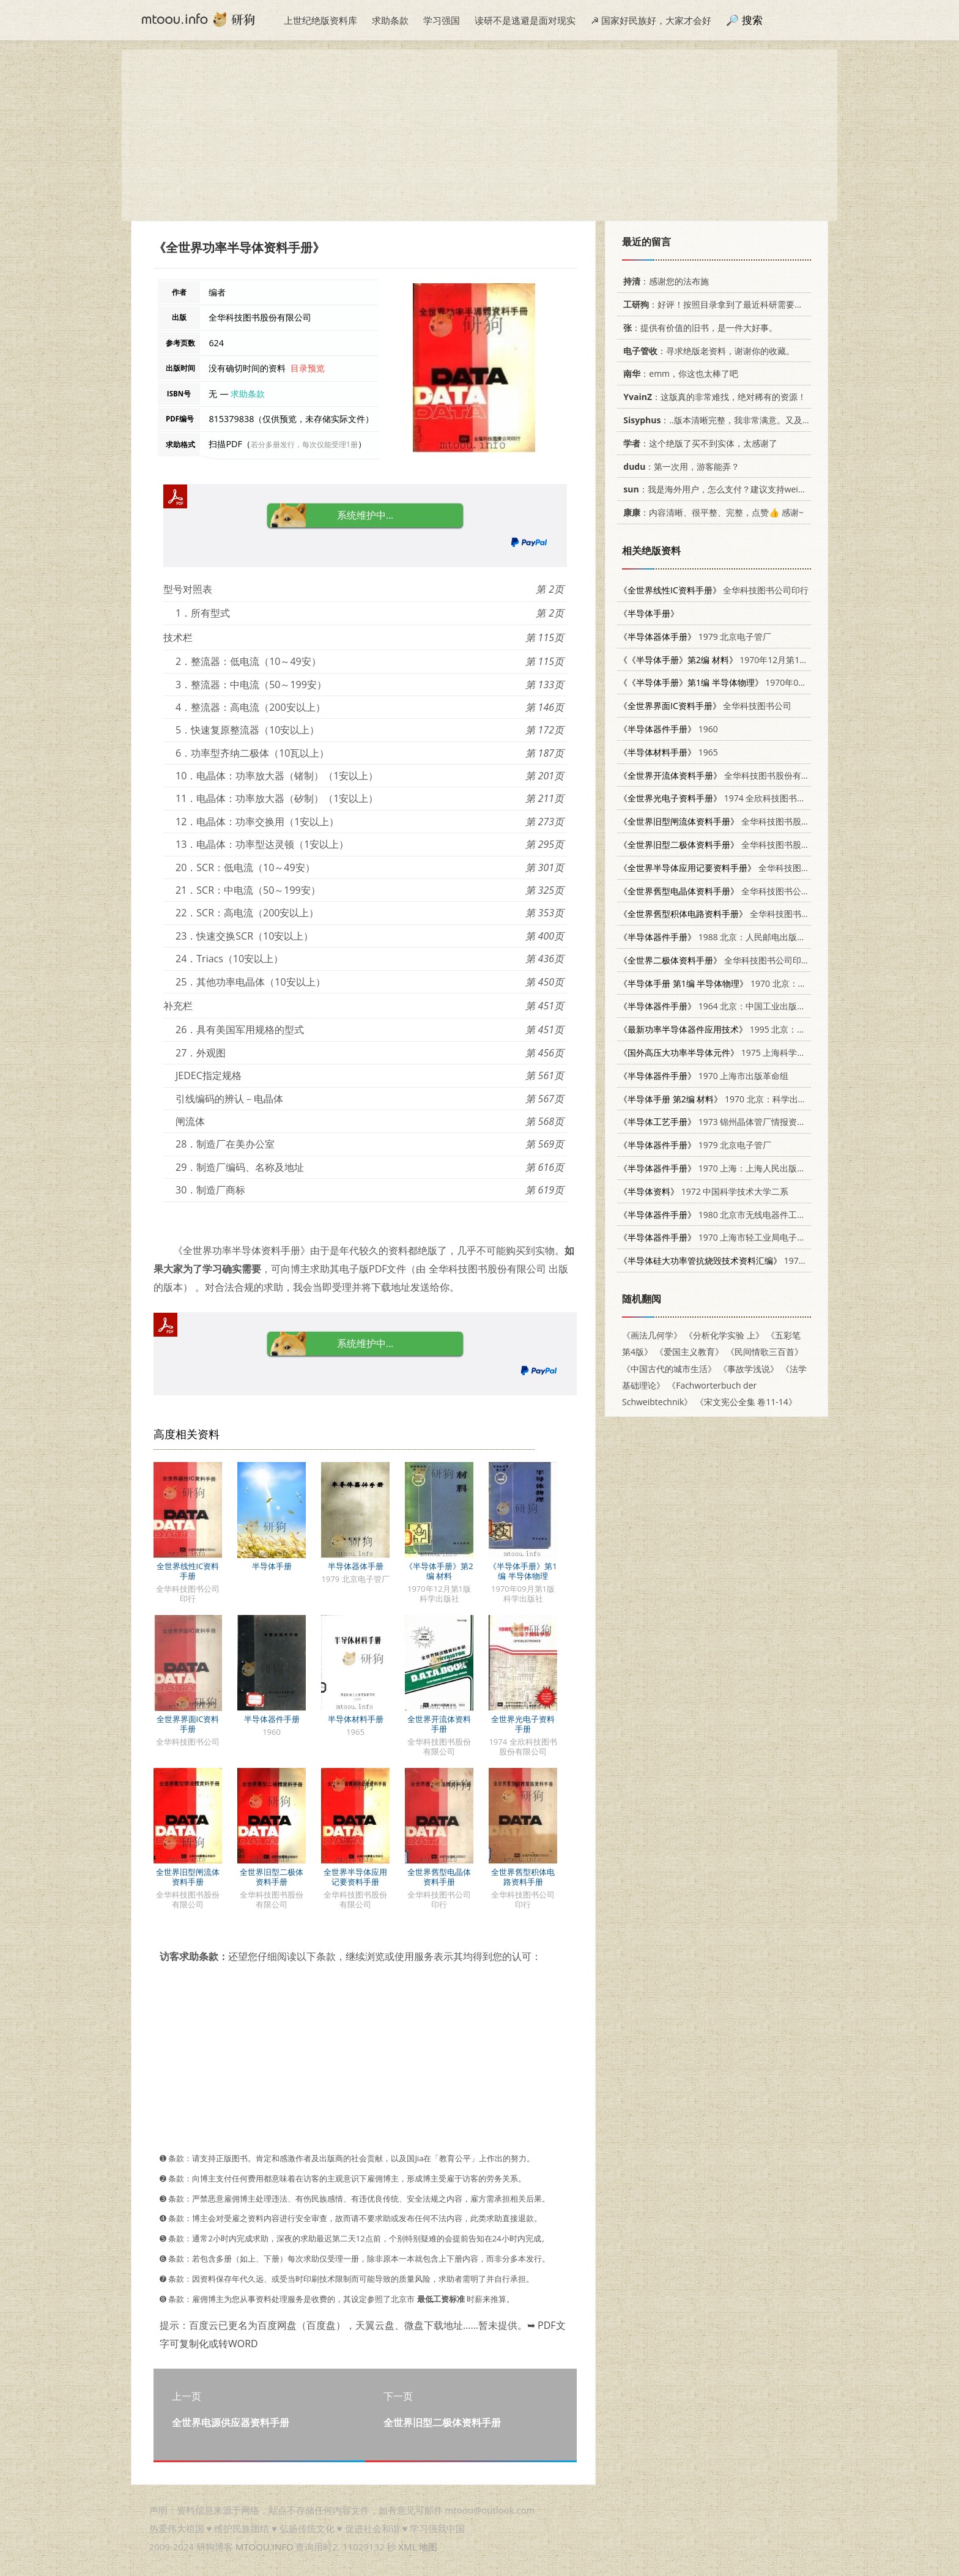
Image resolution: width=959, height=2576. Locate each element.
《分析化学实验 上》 (724, 1335)
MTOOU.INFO (264, 2547)
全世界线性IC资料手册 (188, 1571)
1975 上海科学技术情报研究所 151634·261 (762, 1052)
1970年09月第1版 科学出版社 (749, 682)
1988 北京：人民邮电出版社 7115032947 (738, 937)
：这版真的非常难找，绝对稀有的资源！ (712, 397)
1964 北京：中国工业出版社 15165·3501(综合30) (752, 1006)
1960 (668, 729)
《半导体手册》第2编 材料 (439, 1571)
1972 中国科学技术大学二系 (703, 1191)
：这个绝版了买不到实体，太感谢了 (698, 443)
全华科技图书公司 (705, 705)
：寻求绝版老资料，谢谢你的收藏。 (706, 351)
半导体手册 (272, 1566)
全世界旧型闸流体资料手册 (188, 1876)
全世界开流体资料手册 (439, 1723)
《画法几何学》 (652, 1335)
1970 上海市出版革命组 (703, 1076)
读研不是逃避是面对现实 (525, 20)
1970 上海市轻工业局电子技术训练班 (729, 1237)
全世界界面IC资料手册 (188, 1723)
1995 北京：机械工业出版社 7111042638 (763, 1029)
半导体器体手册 (355, 1566)
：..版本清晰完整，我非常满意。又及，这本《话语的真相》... (757, 420)
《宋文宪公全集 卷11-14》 (746, 1402)
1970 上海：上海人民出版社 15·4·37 (728, 1168)
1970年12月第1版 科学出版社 (736, 660)
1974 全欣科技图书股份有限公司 (733, 798)
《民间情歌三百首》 (764, 1351)
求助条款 (390, 20)
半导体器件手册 (272, 1718)
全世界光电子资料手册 (523, 1723)
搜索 (752, 20)
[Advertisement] (479, 135)
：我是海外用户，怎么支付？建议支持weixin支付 (723, 489)
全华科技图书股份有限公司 (723, 775)
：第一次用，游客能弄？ (679, 466)
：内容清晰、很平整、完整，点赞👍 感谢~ (711, 512)
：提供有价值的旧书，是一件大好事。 (698, 327)
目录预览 (308, 368)
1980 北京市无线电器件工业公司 (721, 1214)
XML (407, 2547)
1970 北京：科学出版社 (717, 1099)
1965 (668, 752)
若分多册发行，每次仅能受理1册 (304, 444)
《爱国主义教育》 (689, 1351)
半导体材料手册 (355, 1718)
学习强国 (441, 20)
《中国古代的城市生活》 (669, 1369)
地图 (428, 2547)
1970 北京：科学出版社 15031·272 (751, 983)
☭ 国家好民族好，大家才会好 (651, 20)
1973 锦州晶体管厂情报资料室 (716, 1121)
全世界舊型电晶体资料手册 (439, 1876)
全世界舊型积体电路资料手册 (523, 1876)
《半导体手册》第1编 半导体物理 (523, 1571)
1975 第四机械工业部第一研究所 (763, 1260)
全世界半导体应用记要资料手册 (355, 1876)
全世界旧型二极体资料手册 (271, 1876)
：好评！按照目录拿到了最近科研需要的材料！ (724, 304)
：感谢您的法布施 (664, 281)
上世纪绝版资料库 (320, 20)
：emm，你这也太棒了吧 (678, 373)
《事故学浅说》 (749, 1369)
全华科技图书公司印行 (714, 590)
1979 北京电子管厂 (695, 636)
